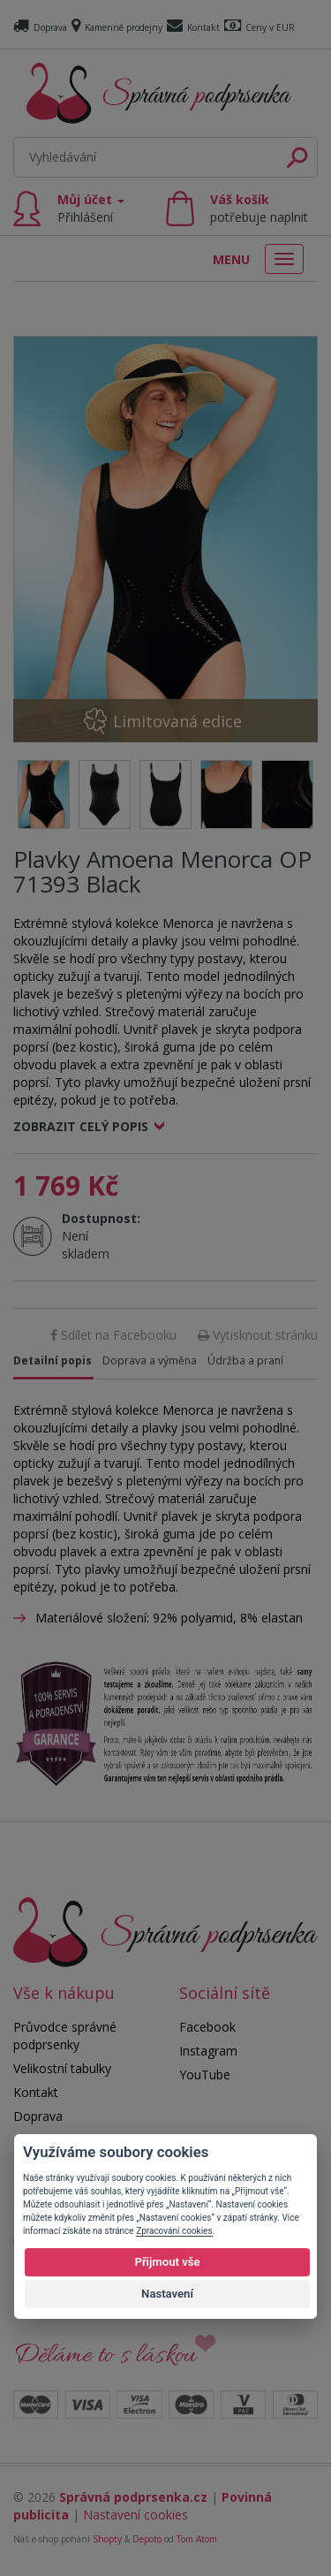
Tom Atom (197, 2539)
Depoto (147, 2539)
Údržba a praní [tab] (245, 1360)
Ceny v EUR (259, 27)
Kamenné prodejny (116, 27)
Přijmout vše (166, 2261)
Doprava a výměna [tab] (149, 1360)
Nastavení (167, 2293)
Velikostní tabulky (62, 2068)
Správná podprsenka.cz (133, 2497)
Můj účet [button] (90, 208)
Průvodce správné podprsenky (65, 2035)
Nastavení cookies (135, 2514)
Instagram (208, 2050)
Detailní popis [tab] (52, 1360)
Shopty (107, 2539)
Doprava (40, 27)
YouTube (204, 2074)
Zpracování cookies (174, 2231)
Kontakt (193, 27)
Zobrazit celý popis (80, 1126)
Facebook (207, 2026)
